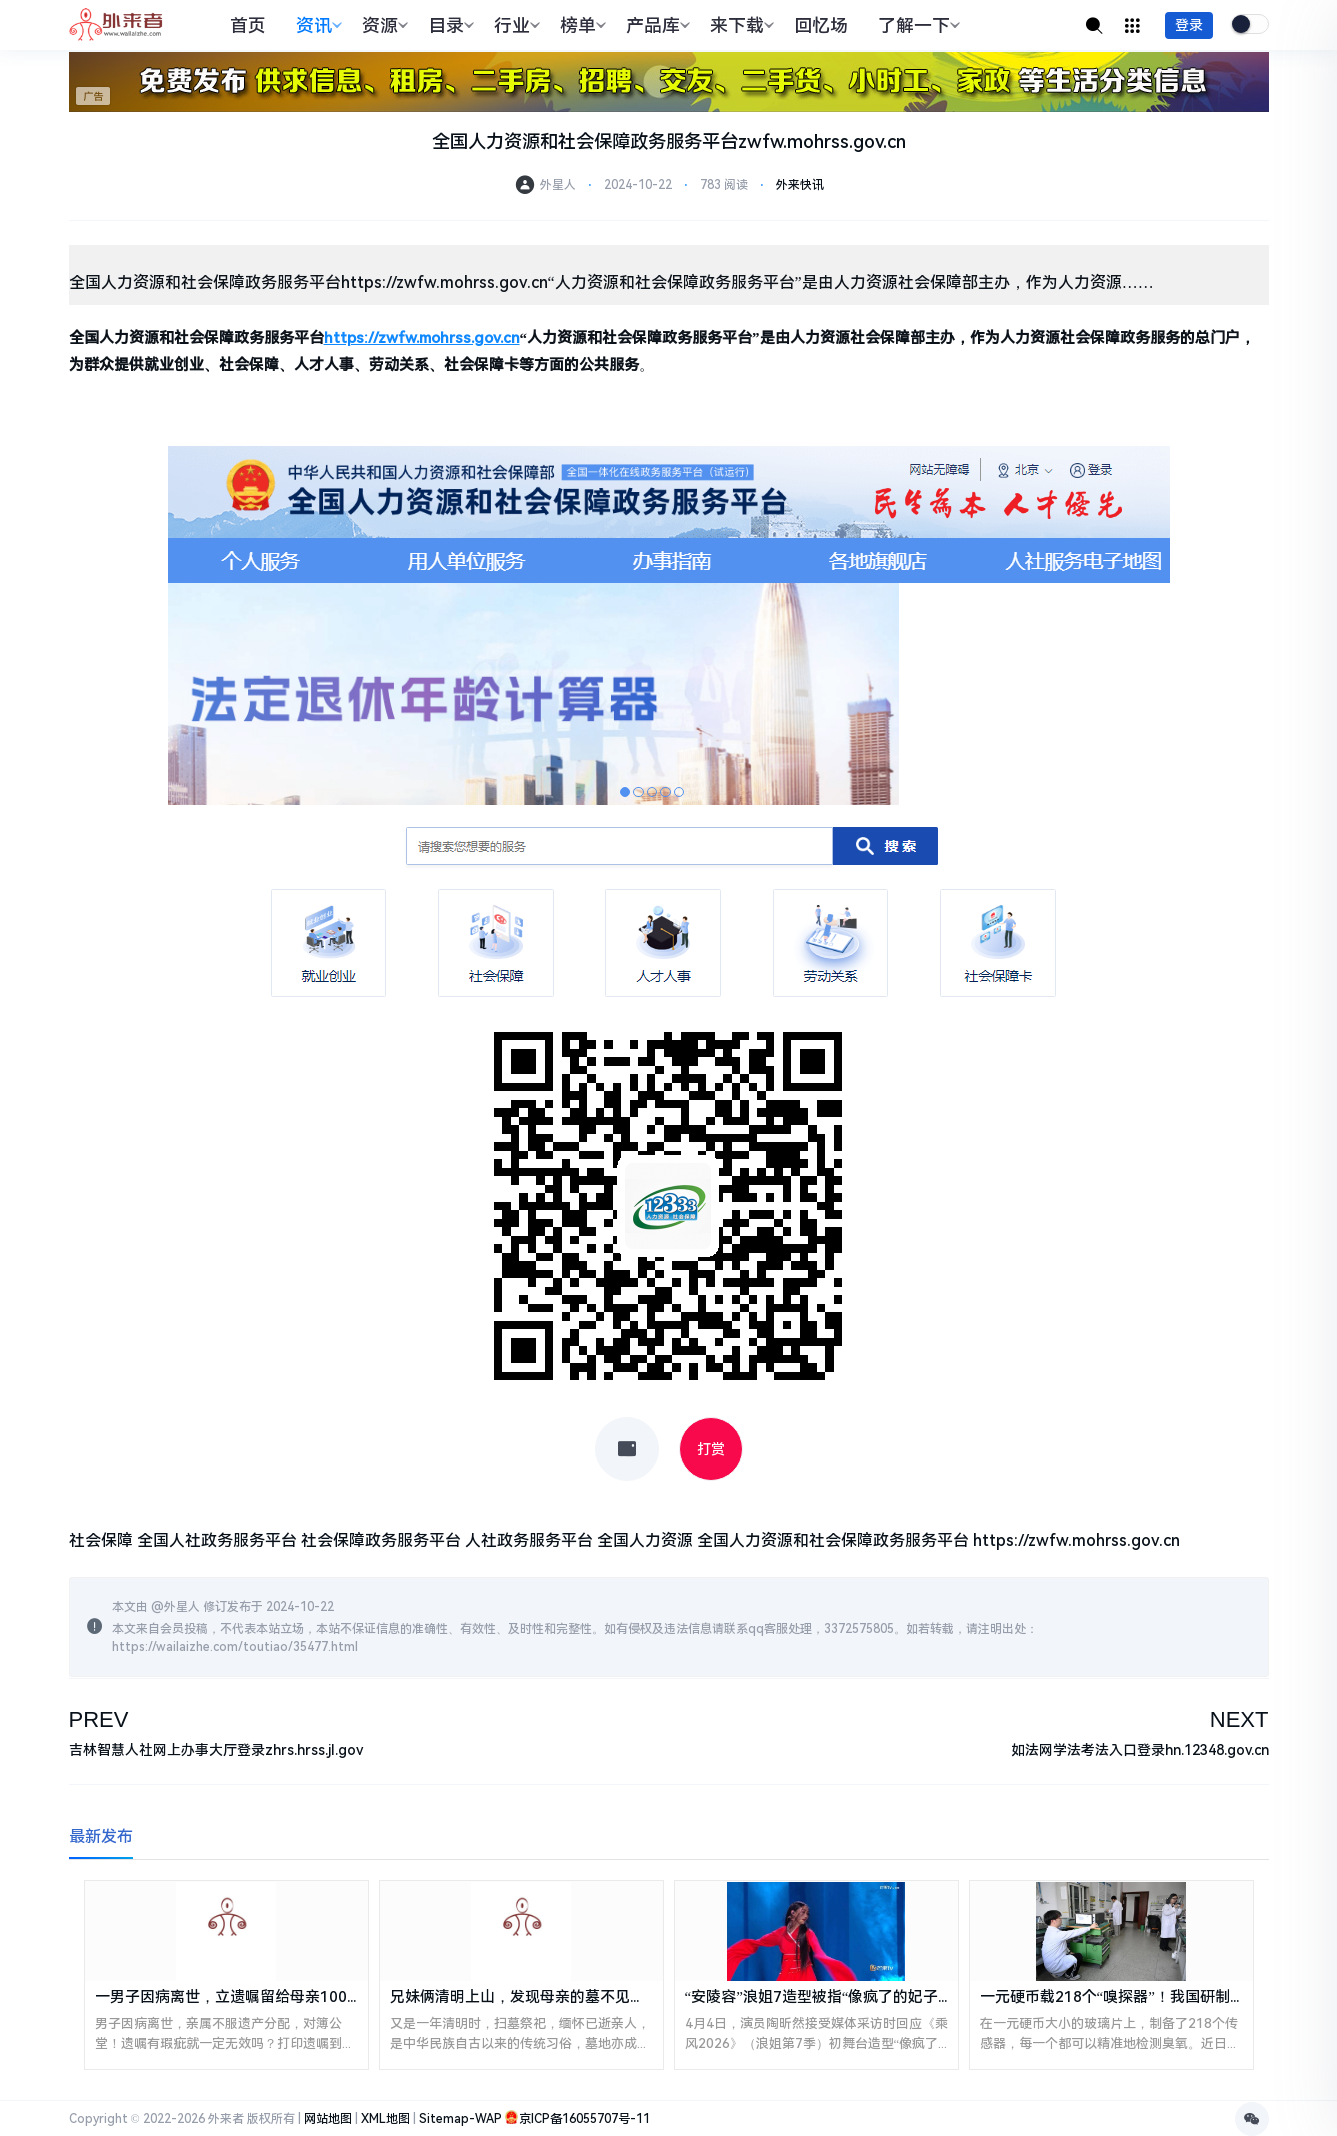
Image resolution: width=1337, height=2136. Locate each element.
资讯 (316, 25)
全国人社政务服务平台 (217, 1540)
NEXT (1239, 1719)
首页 (248, 25)
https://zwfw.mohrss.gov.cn (1076, 1540)
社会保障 (101, 1540)
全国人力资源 (645, 1540)
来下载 (739, 25)
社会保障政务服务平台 (381, 1540)
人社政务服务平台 (529, 1540)
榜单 (580, 25)
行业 (514, 25)
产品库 (655, 25)
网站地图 (328, 2119)
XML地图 (385, 2119)
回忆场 (821, 25)
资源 (382, 25)
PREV (99, 1719)
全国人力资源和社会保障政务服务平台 (833, 1540)
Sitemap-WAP (460, 2119)
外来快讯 (800, 185)
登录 (1189, 25)
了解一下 (916, 25)
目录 (448, 25)
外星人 (182, 1607)
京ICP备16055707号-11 (584, 2119)
